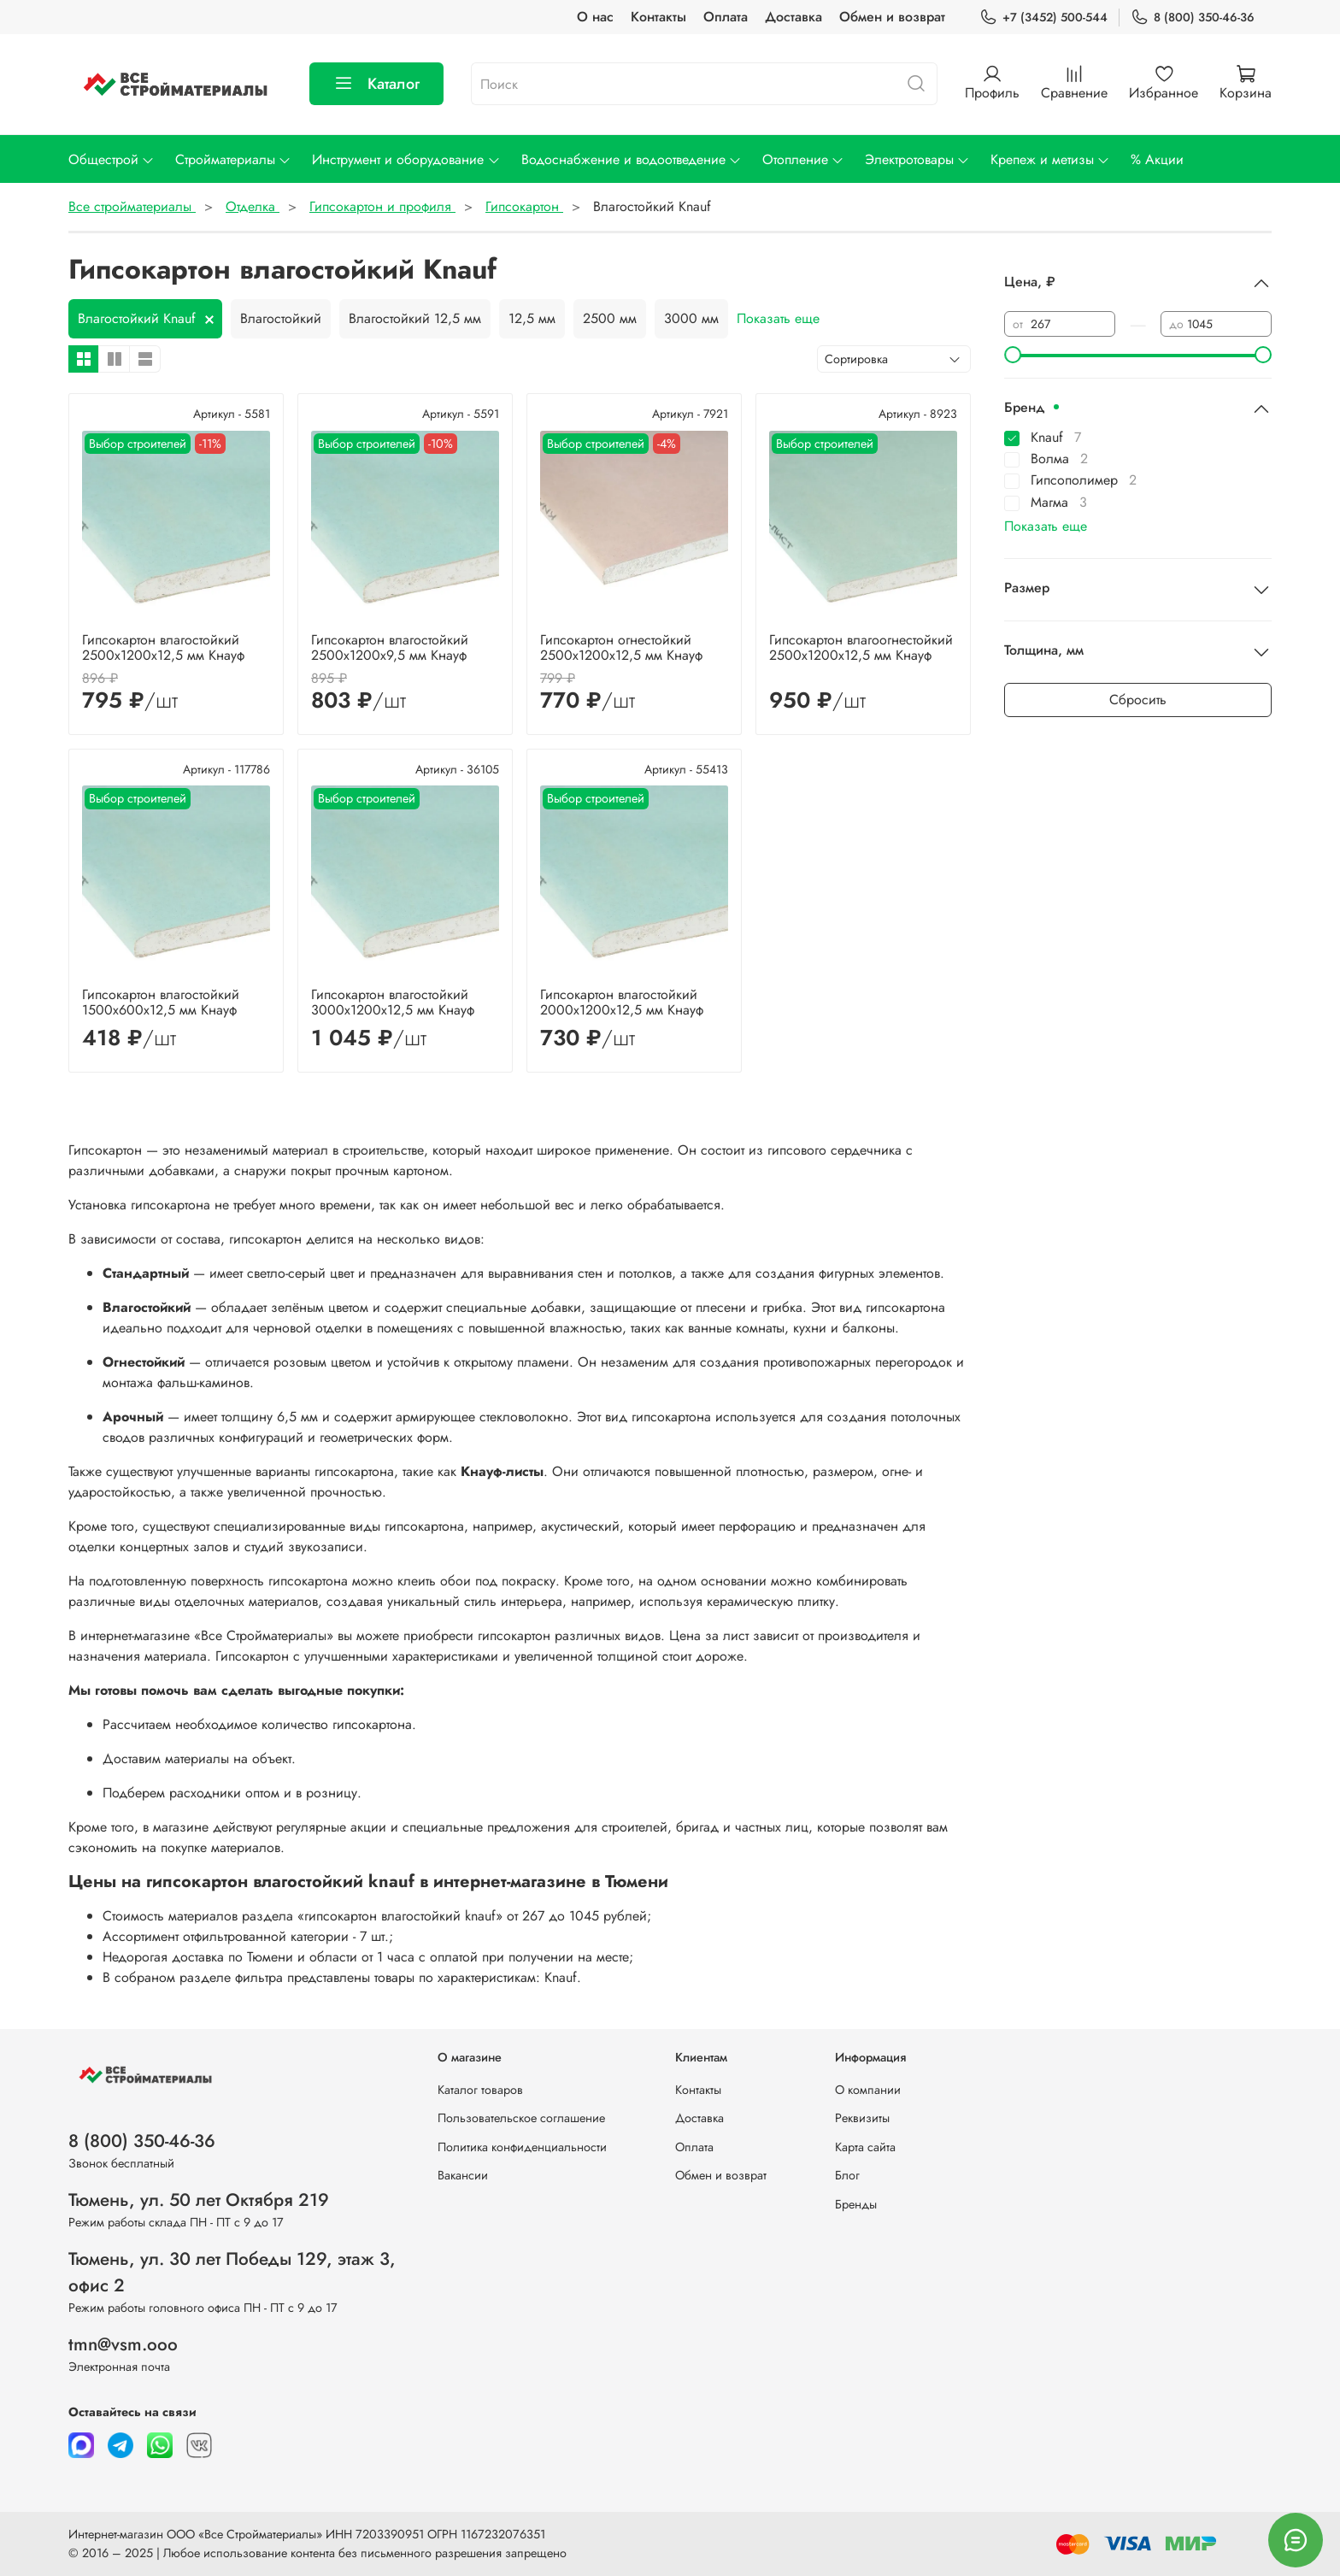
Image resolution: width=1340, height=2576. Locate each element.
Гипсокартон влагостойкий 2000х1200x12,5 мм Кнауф (621, 1002)
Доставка (793, 16)
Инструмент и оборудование (406, 159)
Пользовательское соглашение (521, 2117)
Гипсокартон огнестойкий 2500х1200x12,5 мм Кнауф (621, 647)
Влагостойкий (280, 318)
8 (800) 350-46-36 (1193, 17)
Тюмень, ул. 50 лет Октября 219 (198, 2200)
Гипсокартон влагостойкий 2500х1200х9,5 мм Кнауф (389, 647)
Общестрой (111, 159)
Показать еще (778, 318)
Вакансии (463, 2175)
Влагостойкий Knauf (137, 318)
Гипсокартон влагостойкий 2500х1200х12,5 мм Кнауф (163, 647)
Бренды (856, 2204)
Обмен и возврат (892, 16)
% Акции (1157, 159)
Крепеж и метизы (1050, 159)
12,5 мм (531, 318)
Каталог (376, 84)
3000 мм (691, 318)
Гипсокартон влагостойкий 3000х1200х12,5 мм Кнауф (392, 1002)
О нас (595, 16)
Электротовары (917, 159)
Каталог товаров (480, 2089)
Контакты (658, 16)
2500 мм (610, 318)
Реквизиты (862, 2117)
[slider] (1013, 355)
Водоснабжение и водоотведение (631, 159)
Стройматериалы (233, 159)
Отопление (803, 159)
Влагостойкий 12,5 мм (415, 318)
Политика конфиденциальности (522, 2146)
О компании (868, 2089)
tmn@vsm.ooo (123, 2344)
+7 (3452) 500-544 (1043, 17)
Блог (847, 2175)
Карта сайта (865, 2146)
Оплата (725, 16)
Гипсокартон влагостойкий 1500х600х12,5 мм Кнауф (160, 1002)
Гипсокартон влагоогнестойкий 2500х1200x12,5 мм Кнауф (861, 647)
